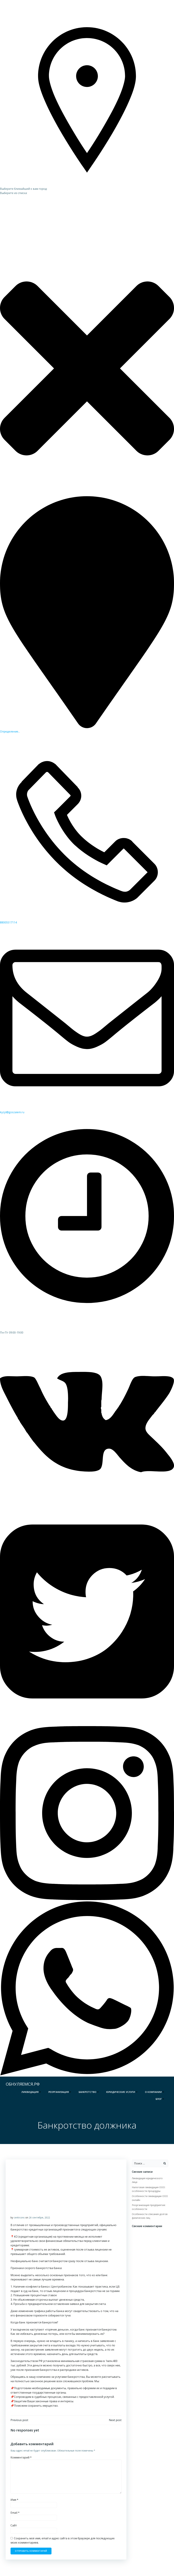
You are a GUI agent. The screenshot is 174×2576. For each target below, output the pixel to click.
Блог (160, 2099)
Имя (14, 2501)
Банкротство (89, 2092)
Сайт (14, 2526)
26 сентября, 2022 (39, 2218)
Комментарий (21, 2458)
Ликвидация (32, 2092)
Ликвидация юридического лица (150, 2178)
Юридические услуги (122, 2092)
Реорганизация (60, 2092)
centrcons (19, 2218)
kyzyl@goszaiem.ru (12, 1112)
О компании (155, 2092)
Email (15, 2513)
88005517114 (8, 922)
